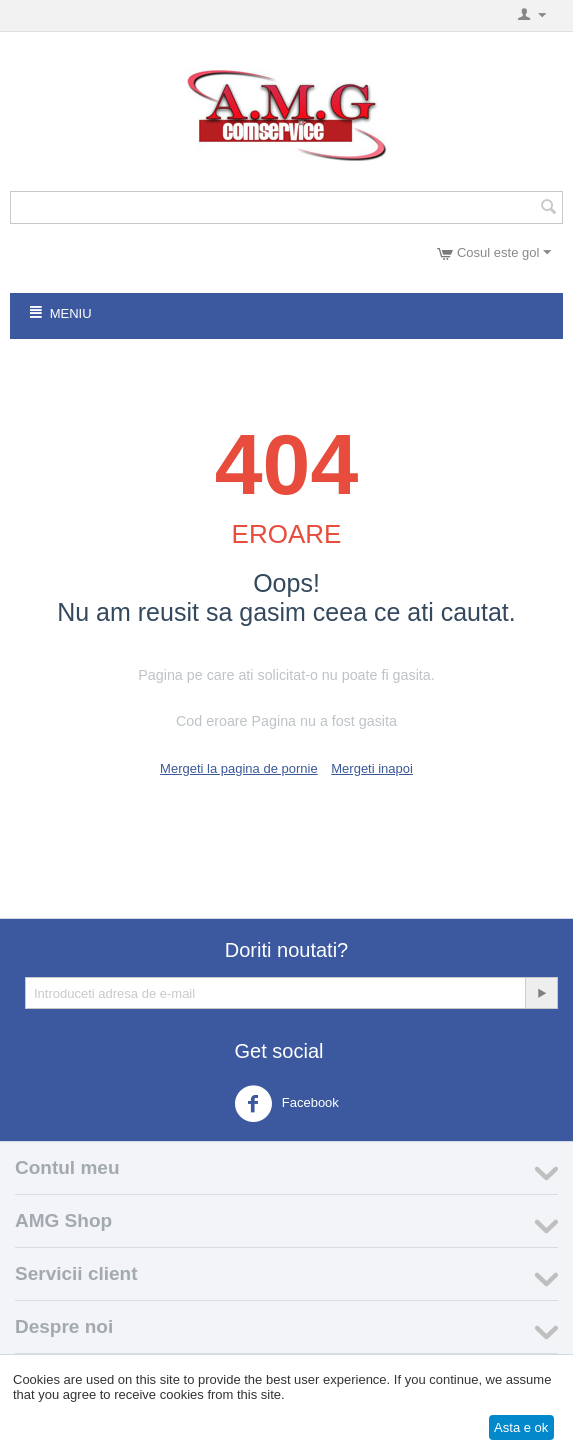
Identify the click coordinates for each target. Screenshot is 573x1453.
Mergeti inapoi (372, 768)
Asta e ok (521, 1427)
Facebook (286, 1104)
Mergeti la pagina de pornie (239, 768)
